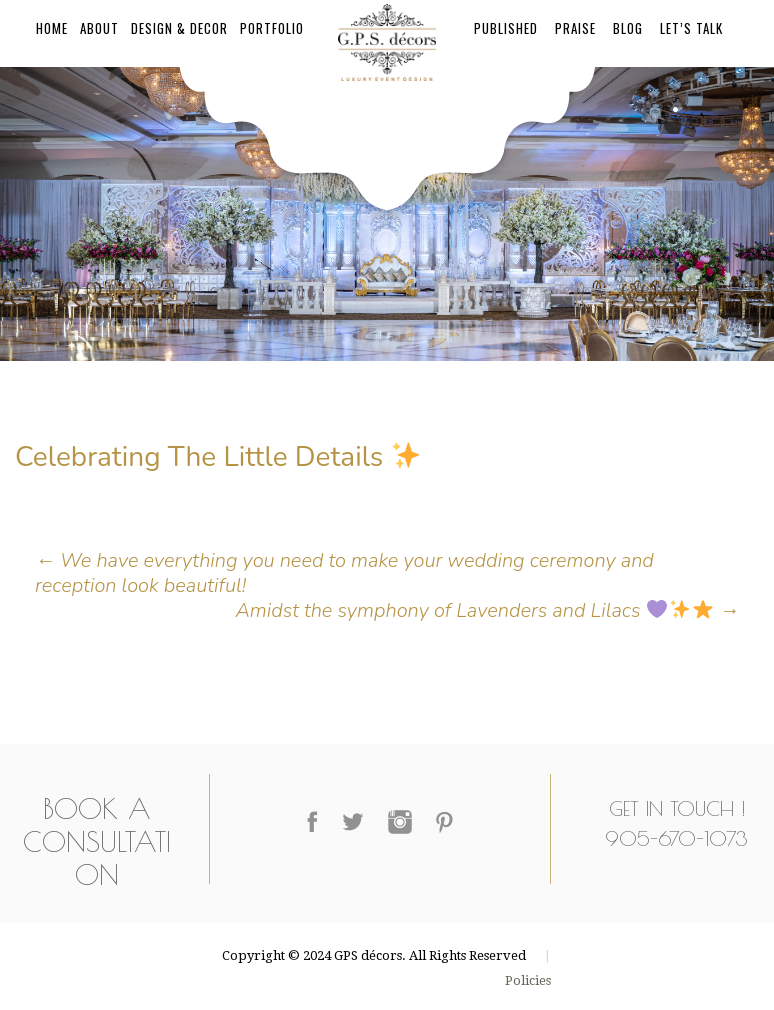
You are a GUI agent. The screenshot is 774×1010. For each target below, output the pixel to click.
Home (52, 28)
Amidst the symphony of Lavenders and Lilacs (487, 610)
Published (506, 28)
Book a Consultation (97, 841)
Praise (575, 28)
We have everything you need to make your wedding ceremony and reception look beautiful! (344, 573)
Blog (628, 28)
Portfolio (272, 28)
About (99, 28)
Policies (528, 980)
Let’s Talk (691, 28)
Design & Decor (179, 28)
